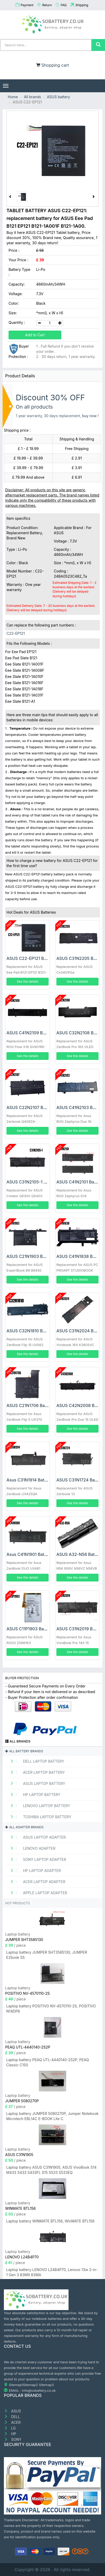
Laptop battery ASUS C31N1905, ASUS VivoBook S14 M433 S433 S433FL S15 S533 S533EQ (51, 2170)
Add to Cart (35, 335)
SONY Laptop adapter (36, 1859)
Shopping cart (52, 65)
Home (13, 97)
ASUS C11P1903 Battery (29, 1628)
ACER (12, 2422)
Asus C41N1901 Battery (29, 1554)
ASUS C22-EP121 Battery (31, 958)
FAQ (63, 5)
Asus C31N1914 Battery (29, 1479)
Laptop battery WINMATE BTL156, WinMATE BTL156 (50, 2221)
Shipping (81, 5)
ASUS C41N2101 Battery (79, 1181)
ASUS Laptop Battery (35, 1783)
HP (10, 2434)
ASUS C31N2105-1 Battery (32, 1181)
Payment (27, 5)
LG (10, 2428)
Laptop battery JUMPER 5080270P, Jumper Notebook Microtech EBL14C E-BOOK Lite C (52, 2116)
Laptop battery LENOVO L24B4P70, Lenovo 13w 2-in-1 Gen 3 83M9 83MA (52, 2272)
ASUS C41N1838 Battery (80, 1256)
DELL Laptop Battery (35, 1761)
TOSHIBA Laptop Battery (38, 1817)
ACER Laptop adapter (35, 1881)
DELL (12, 2416)
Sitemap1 (16, 2385)
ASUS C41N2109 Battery (30, 1032)
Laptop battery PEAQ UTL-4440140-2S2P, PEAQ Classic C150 (47, 2062)
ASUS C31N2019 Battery (80, 1628)
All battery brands (24, 1751)
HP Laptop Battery (33, 1794)
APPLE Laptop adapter (36, 1893)
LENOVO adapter (30, 1848)
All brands (32, 97)
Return (47, 5)
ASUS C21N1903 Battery (30, 1256)
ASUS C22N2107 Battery (30, 1107)
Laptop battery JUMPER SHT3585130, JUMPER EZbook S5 (46, 1955)
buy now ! (90, 416)
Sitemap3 (46, 2385)
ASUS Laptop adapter (36, 1837)
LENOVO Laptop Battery (38, 1805)
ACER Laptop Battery (35, 1772)
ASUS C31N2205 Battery (80, 958)
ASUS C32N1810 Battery (30, 1330)
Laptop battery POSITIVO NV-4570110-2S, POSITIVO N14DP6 (51, 2008)
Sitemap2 (30, 2385)
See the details (28, 981)
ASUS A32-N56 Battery (79, 1554)
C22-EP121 (15, 633)
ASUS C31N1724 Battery (80, 1479)
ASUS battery (58, 97)
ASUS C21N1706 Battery (30, 1405)
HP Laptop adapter (33, 1870)
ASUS (12, 2411)
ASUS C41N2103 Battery (80, 1107)
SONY (12, 2439)
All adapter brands (24, 1827)
